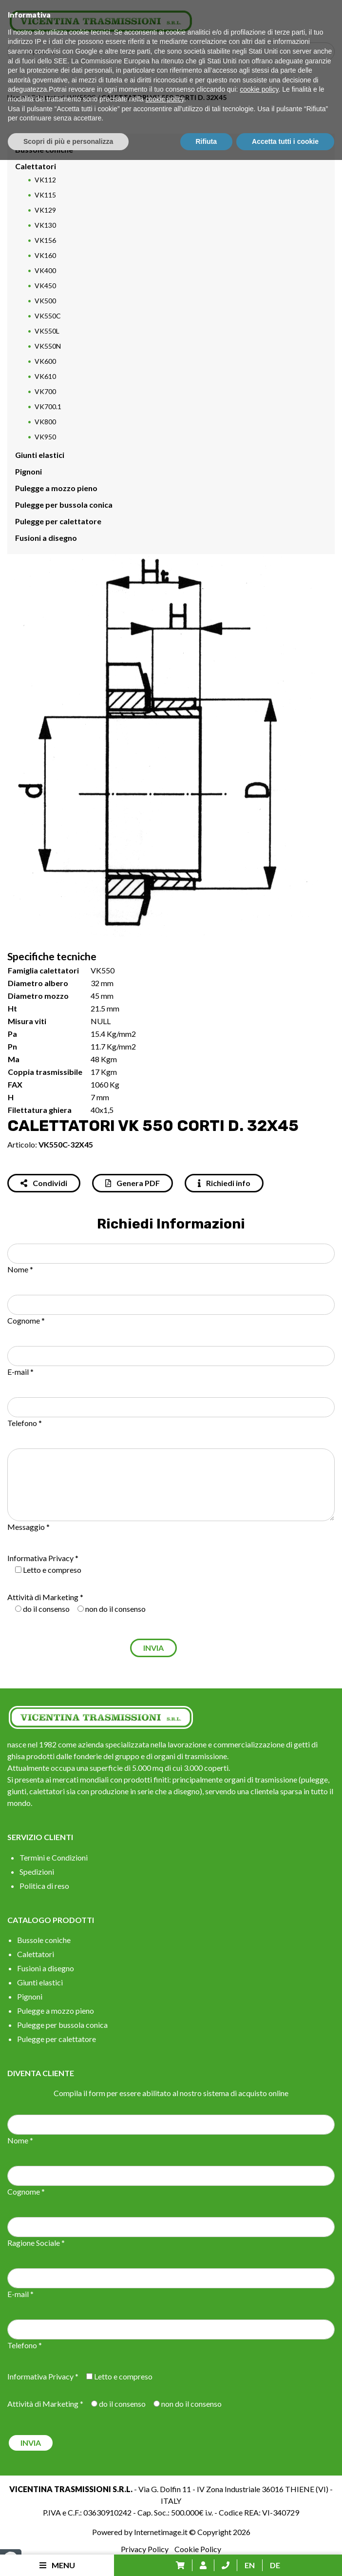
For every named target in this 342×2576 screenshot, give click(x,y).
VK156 (45, 240)
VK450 (45, 285)
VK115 (45, 195)
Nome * (20, 1269)
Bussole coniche (44, 149)
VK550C (83, 97)
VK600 (45, 361)
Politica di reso (44, 1885)
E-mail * (20, 1371)
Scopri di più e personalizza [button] (68, 2557)
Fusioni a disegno (46, 537)
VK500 (45, 301)
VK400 (45, 270)
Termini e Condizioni (53, 1857)
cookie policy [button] (259, 2505)
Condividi (43, 1183)
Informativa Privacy (40, 1558)
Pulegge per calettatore (58, 521)
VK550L (47, 331)
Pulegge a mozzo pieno (56, 488)
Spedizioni (36, 1871)
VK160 (45, 255)
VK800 (45, 421)
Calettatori (47, 97)
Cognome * (26, 1320)
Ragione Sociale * (36, 2242)
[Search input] (173, 52)
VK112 (45, 180)
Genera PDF (132, 1183)
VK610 (45, 376)
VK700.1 (48, 406)
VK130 (45, 225)
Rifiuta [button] (206, 2557)
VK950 (45, 437)
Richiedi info (224, 1183)
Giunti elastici (39, 454)
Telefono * (24, 1422)
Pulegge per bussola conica (64, 504)
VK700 (45, 391)
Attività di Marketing (42, 1597)
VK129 (45, 210)
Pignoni (28, 471)
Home (16, 97)
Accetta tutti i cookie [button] (285, 2557)
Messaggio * (28, 1526)
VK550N (48, 346)
